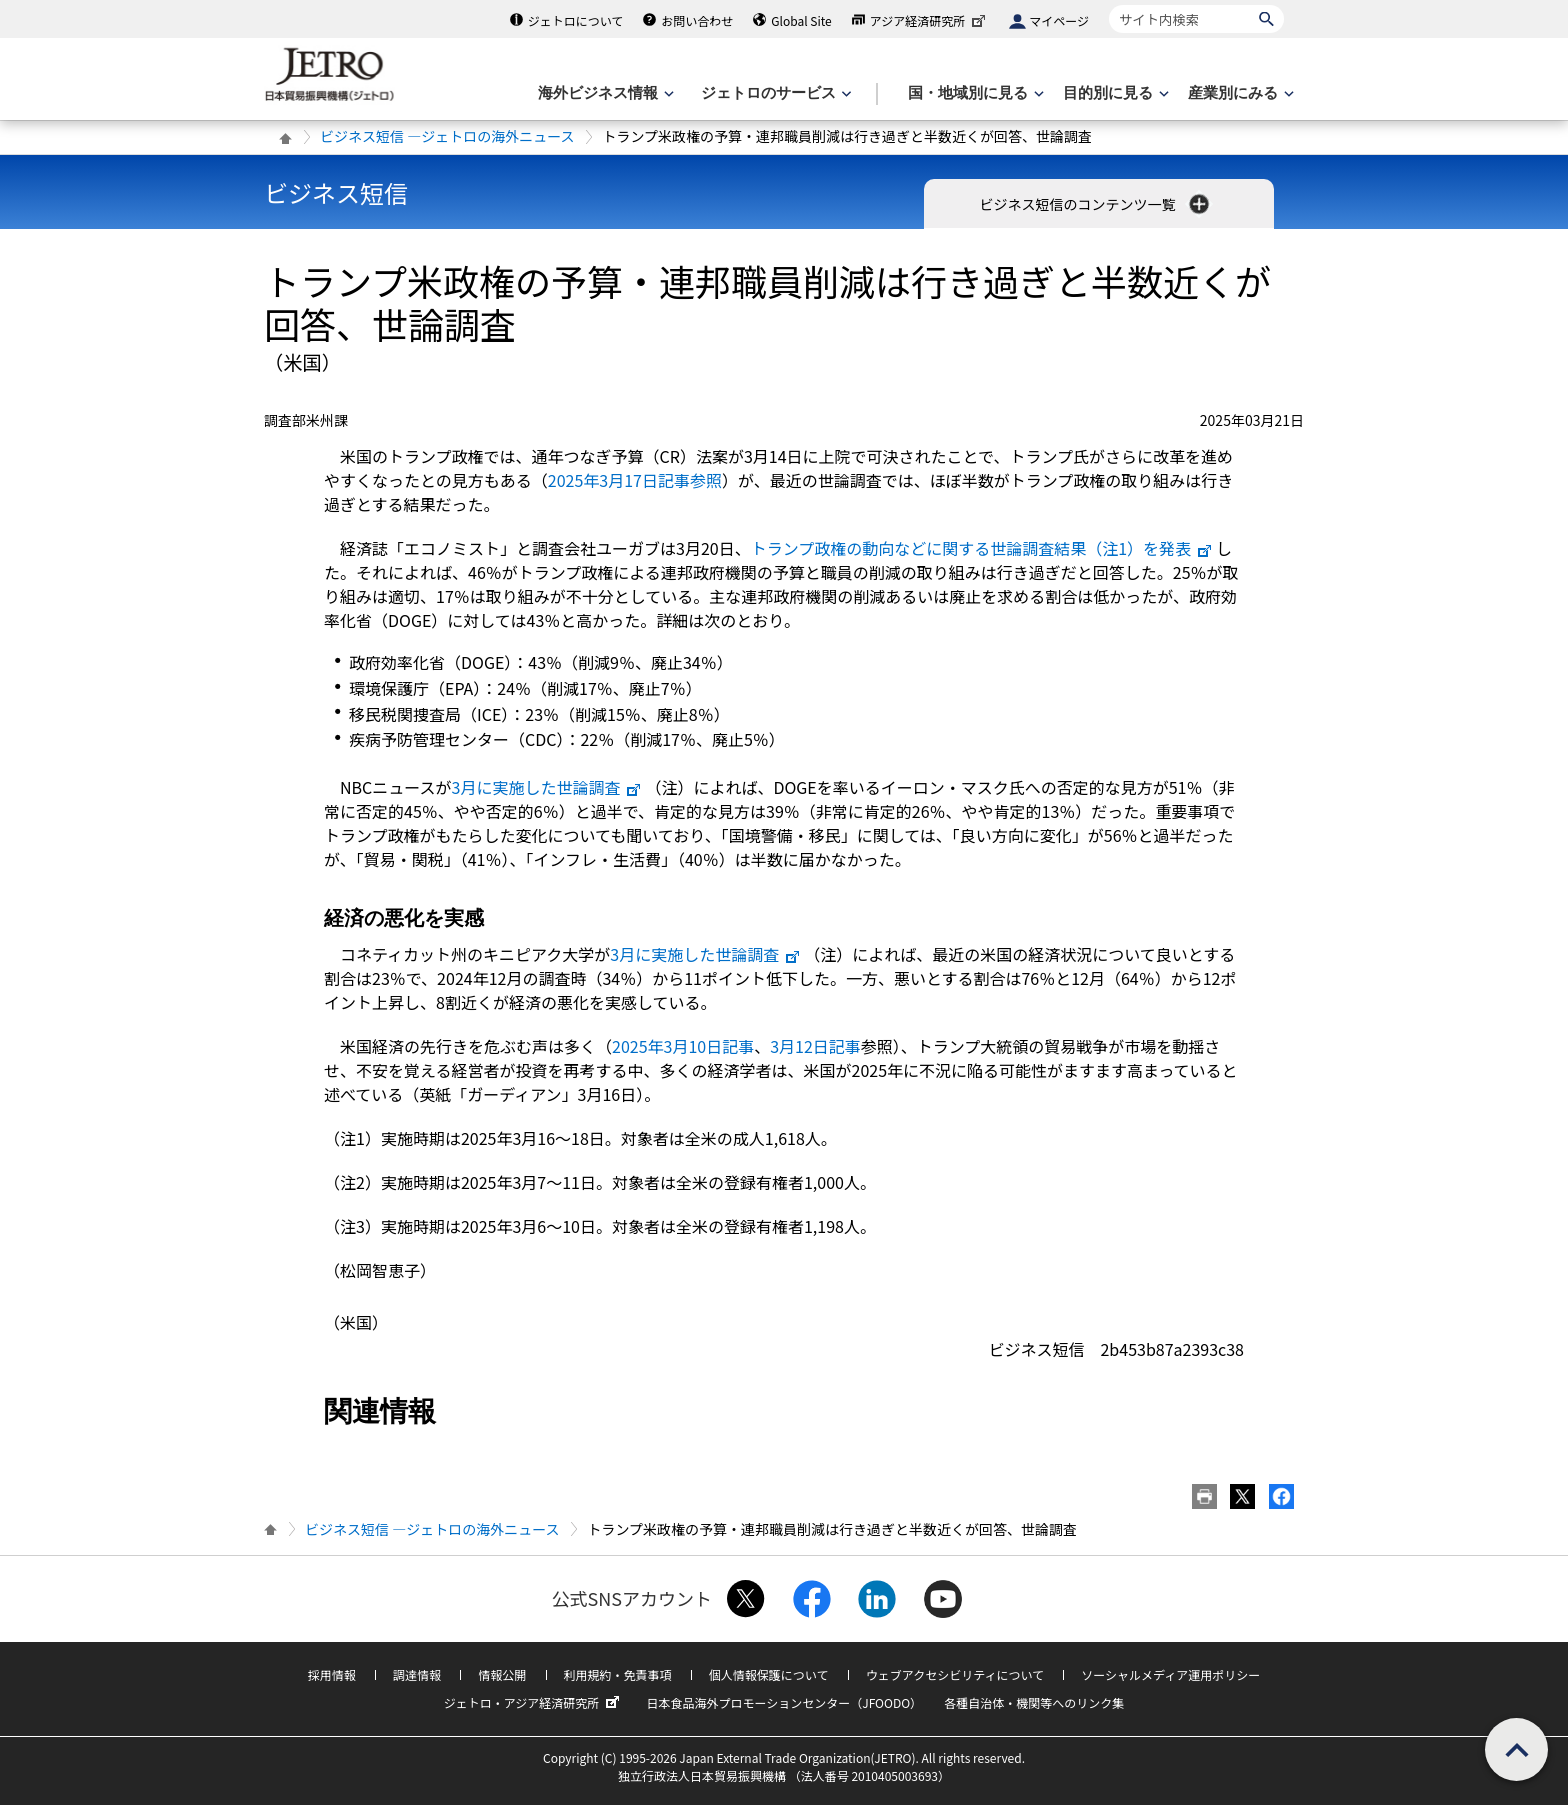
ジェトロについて (576, 20)
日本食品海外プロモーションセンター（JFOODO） (784, 1702)
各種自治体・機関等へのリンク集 (1034, 1702)
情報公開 (502, 1674)
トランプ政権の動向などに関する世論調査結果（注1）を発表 (982, 548)
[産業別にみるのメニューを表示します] (1239, 93)
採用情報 (332, 1674)
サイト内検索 (1108, 4)
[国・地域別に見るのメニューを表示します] (974, 93)
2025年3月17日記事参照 (635, 480)
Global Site (801, 20)
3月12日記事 (815, 1046)
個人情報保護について (769, 1674)
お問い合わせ (697, 20)
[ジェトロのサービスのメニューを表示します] (774, 93)
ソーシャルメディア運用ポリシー (1170, 1674)
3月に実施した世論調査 (547, 787)
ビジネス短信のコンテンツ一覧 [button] (1095, 204)
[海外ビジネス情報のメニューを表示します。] (604, 93)
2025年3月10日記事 (683, 1046)
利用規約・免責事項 (618, 1674)
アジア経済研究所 (930, 20)
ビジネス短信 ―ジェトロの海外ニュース (447, 136)
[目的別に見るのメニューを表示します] (1114, 93)
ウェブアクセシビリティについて (955, 1674)
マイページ (1059, 20)
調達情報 (417, 1674)
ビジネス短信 (336, 192)
